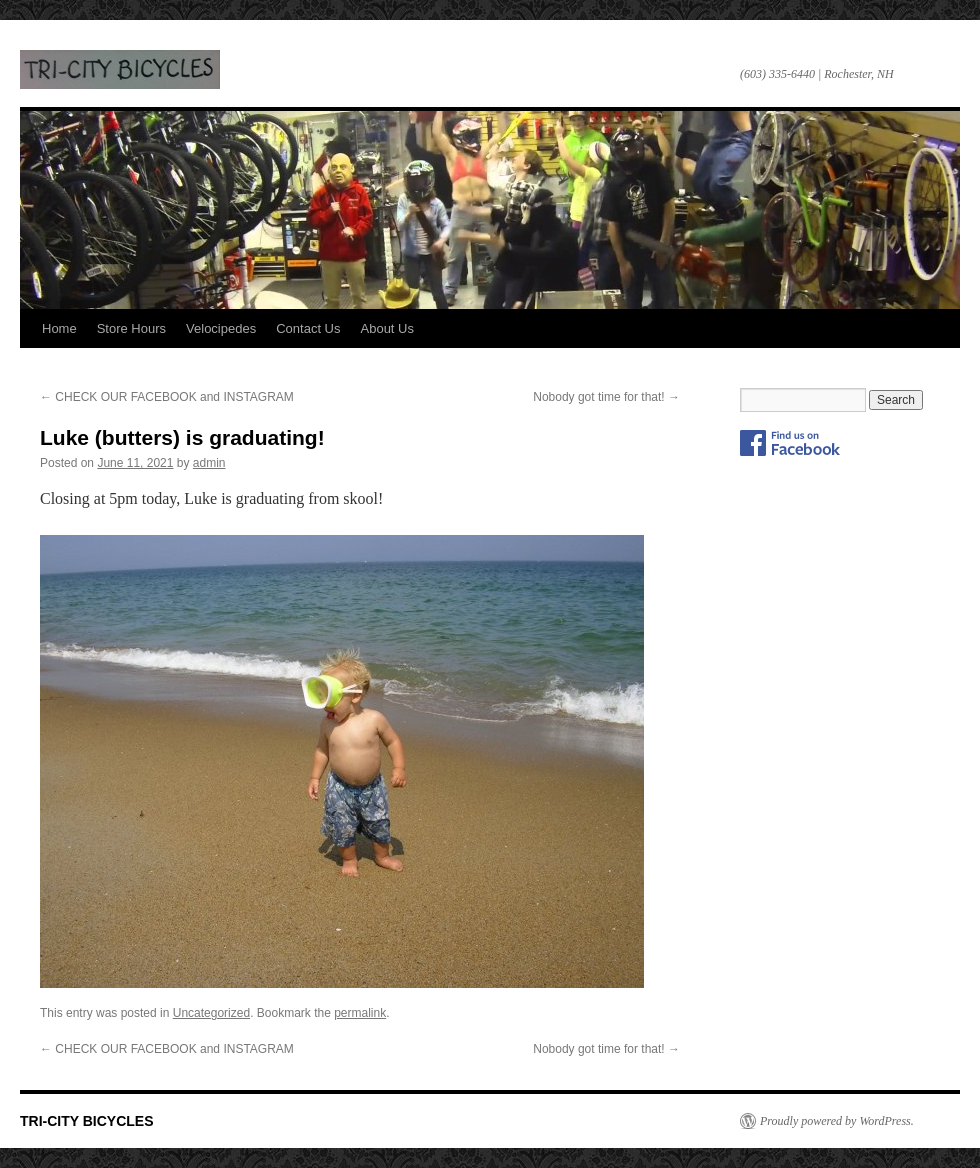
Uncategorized (211, 1013)
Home (59, 328)
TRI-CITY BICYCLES (120, 69)
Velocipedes (221, 328)
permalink (360, 1013)
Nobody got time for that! (606, 397)
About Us (387, 328)
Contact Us (308, 328)
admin (209, 463)
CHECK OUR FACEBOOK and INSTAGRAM (167, 397)
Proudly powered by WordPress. (837, 1121)
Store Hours (131, 328)
